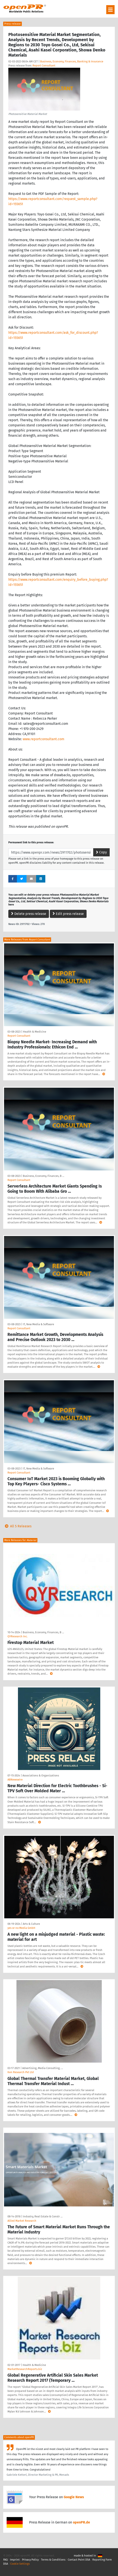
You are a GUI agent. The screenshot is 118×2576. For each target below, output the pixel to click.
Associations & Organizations (40, 1775)
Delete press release (28, 914)
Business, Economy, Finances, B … (43, 1175)
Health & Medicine (34, 1031)
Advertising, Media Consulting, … (42, 2068)
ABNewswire (15, 1779)
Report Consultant (43, 65)
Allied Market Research (21, 2220)
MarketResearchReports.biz (24, 2369)
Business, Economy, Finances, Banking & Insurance (71, 61)
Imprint (15, 2559)
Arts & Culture (31, 1923)
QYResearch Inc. (17, 1636)
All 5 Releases (17, 1526)
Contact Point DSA (79, 2559)
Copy (101, 852)
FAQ (5, 2559)
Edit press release (68, 914)
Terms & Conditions (53, 2559)
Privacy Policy (30, 2559)
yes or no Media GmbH (21, 1927)
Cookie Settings (20, 2563)
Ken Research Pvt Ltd (20, 2072)
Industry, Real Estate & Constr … (42, 2216)
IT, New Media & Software (38, 1324)
